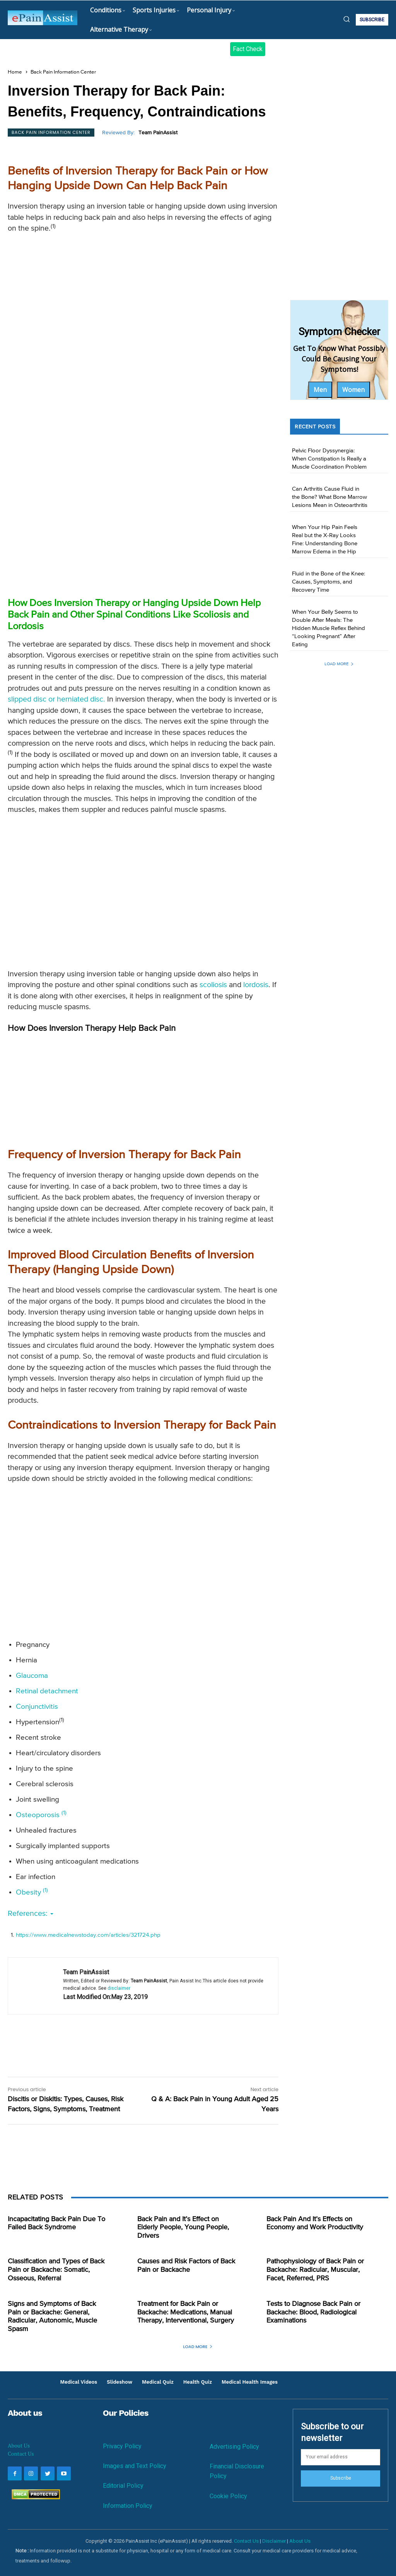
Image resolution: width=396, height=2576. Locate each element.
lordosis (255, 985)
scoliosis (213, 985)
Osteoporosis (41, 1815)
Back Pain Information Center (63, 72)
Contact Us (21, 2453)
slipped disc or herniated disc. (56, 699)
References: (30, 1913)
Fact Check (248, 49)
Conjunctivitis (37, 1706)
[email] (340, 2457)
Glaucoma (32, 1675)
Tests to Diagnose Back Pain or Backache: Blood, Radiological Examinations (313, 2312)
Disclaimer (274, 2541)
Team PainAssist (158, 132)
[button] (346, 18)
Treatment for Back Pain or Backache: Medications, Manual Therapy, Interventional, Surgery (185, 2312)
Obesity (32, 1892)
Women (353, 389)
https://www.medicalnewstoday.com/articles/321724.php (88, 1935)
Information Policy (127, 2505)
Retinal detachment (47, 1691)
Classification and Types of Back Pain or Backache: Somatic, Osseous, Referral (56, 2270)
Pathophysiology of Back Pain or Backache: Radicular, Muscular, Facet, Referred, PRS (315, 2270)
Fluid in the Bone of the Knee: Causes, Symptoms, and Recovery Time (328, 582)
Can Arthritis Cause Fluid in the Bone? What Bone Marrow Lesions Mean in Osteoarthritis (329, 497)
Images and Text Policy (134, 2466)
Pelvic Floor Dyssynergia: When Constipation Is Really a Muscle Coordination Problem (329, 459)
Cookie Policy (228, 2496)
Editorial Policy (123, 2485)
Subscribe (340, 2478)
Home (15, 72)
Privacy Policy (122, 2446)
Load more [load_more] (339, 664)
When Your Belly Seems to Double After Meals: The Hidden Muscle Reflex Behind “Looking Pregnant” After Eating (328, 628)
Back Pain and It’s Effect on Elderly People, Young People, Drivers (183, 2227)
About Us (19, 2445)
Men (320, 389)
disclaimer (119, 1988)
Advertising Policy (234, 2446)
